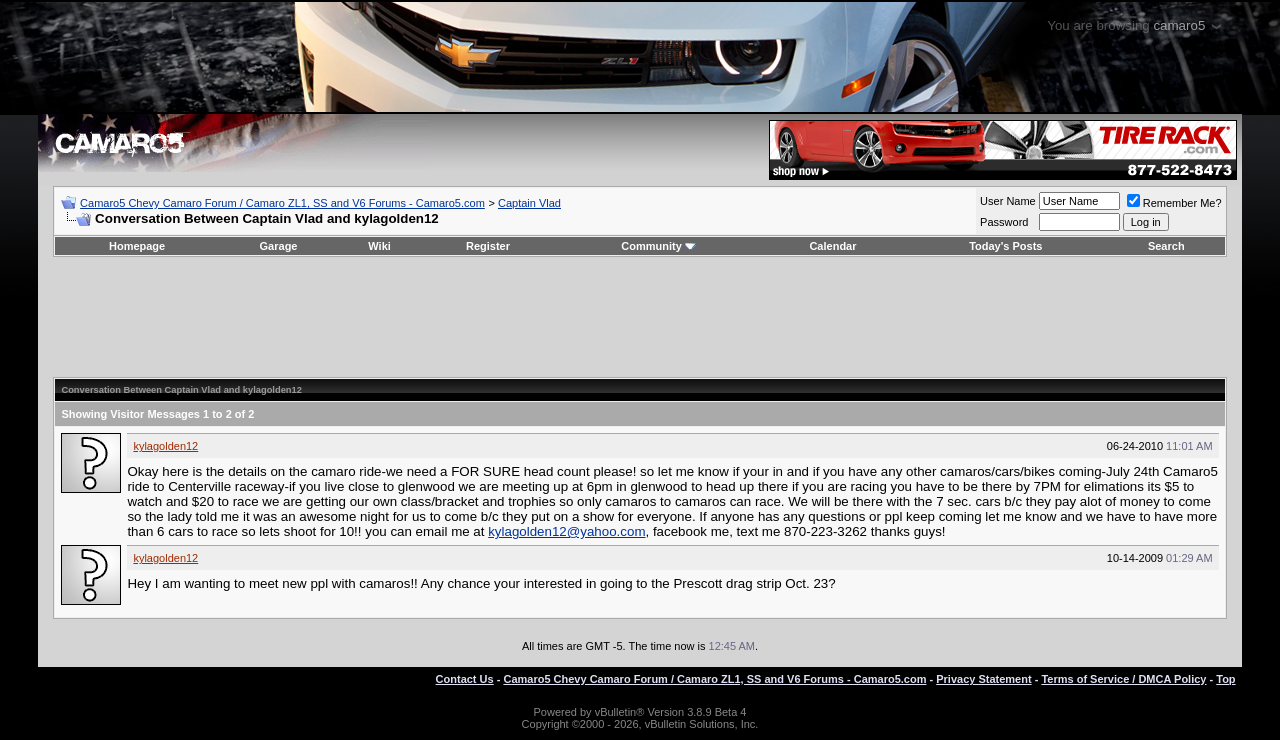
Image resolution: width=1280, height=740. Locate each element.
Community (658, 246)
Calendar (832, 246)
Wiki (379, 246)
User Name (1008, 201)
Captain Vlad (529, 203)
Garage (279, 246)
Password (1004, 222)
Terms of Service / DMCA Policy (1123, 679)
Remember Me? (1174, 203)
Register (488, 246)
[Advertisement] (640, 317)
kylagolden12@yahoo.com (566, 531)
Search (1166, 246)
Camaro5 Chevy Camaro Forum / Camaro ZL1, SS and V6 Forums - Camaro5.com (282, 203)
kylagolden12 (165, 446)
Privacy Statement (983, 679)
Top (1225, 679)
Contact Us (465, 679)
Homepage (137, 246)
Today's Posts (1005, 246)
